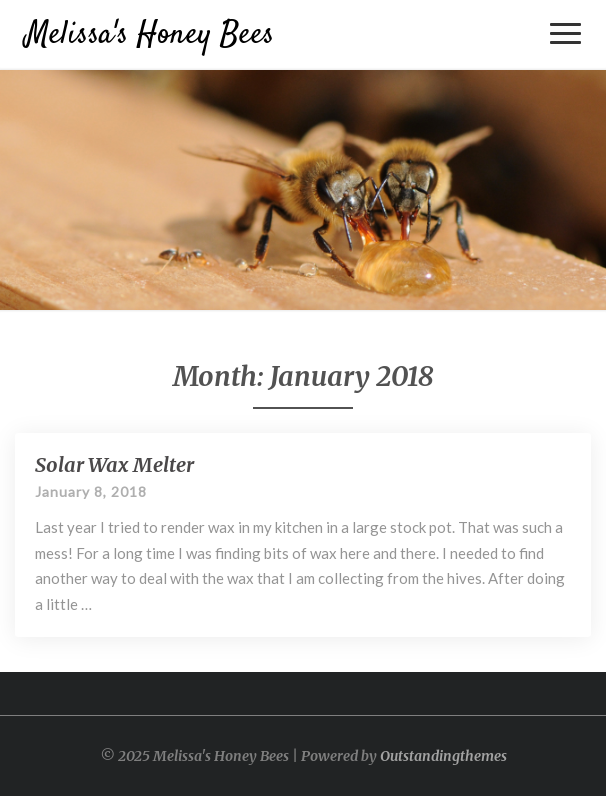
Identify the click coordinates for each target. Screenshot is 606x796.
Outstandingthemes (443, 756)
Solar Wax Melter (114, 464)
